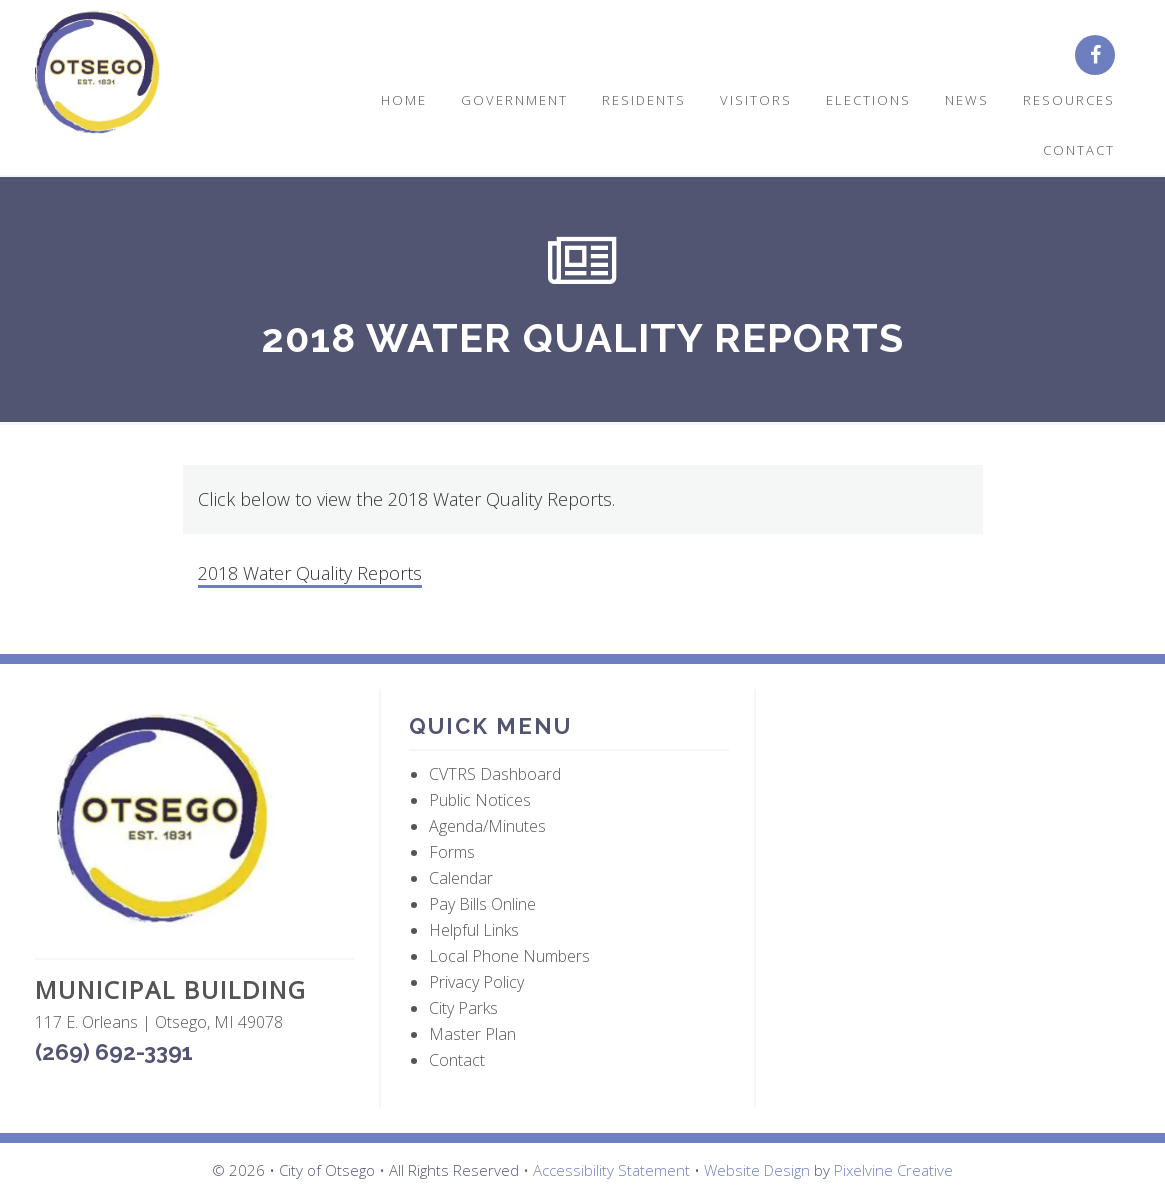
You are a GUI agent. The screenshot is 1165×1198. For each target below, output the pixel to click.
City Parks (463, 1008)
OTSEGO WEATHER (944, 784)
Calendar (461, 878)
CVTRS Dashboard (495, 774)
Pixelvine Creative (893, 1170)
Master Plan (472, 1034)
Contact (457, 1060)
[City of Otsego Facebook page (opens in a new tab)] (1102, 56)
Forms (452, 852)
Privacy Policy (476, 982)
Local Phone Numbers (509, 956)
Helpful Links (474, 930)
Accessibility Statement (611, 1170)
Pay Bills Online (482, 904)
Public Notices (480, 800)
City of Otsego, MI (97, 72)
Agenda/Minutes (487, 826)
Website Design (757, 1170)
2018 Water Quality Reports (310, 573)
